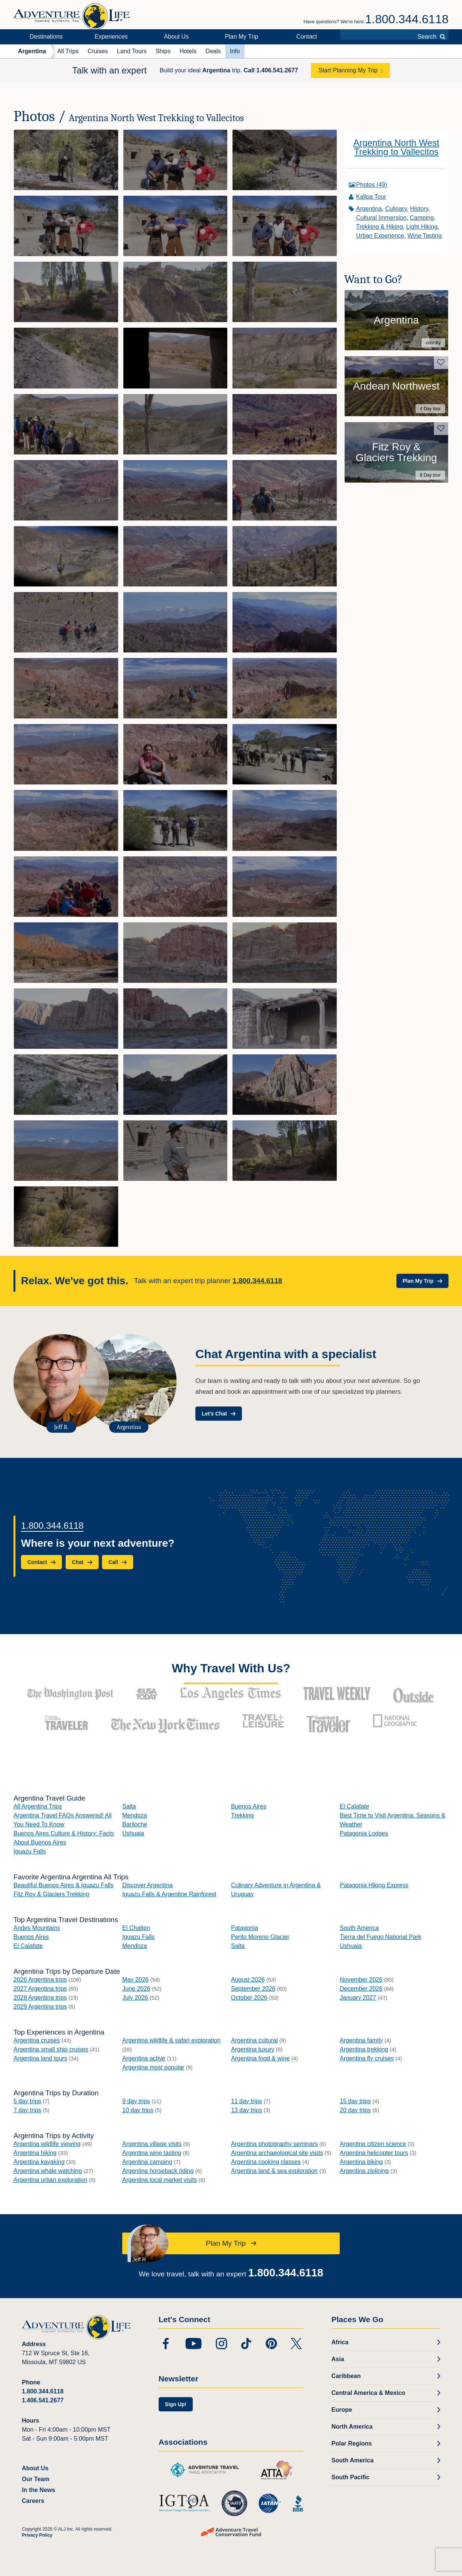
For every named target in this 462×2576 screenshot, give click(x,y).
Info (235, 51)
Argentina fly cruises (367, 2058)
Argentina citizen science (373, 2144)
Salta (129, 1806)
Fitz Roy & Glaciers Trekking (51, 1894)
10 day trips (137, 2110)
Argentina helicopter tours (374, 2153)
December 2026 (361, 1988)
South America (359, 1928)
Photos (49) (371, 184)
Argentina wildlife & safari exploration (171, 2040)
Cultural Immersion (381, 217)
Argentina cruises (37, 2040)
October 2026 (249, 1997)
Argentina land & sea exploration (274, 2171)
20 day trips (355, 2110)
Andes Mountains (37, 1928)
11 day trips (246, 2101)
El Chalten (136, 1928)
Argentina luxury (252, 2049)
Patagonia (244, 1928)
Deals (213, 51)
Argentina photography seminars (274, 2144)
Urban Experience (380, 235)
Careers (33, 2501)
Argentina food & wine (260, 2058)
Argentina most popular (153, 2067)
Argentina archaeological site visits (277, 2153)
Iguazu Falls (30, 1851)
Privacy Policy (37, 2535)
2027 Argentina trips (40, 1988)
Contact (306, 36)
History (419, 208)
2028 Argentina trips (40, 1997)
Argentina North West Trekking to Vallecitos (396, 147)
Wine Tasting (425, 235)
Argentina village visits (152, 2144)
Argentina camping (147, 2162)
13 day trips (246, 2110)
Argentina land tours (40, 2058)
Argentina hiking (35, 2153)
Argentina (32, 51)
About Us (176, 36)
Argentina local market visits (159, 2180)
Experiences (111, 36)
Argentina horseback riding (158, 2171)
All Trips (68, 51)
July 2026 (135, 1997)
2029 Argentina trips (40, 2006)
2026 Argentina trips (40, 1979)
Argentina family (361, 2040)
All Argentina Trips (38, 1806)
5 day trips (27, 2101)
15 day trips (355, 2101)
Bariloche (134, 1824)
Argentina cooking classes (266, 2162)
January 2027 (358, 1997)
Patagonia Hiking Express (374, 1885)
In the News (38, 2490)
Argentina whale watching (48, 2171)
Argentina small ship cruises (51, 2049)
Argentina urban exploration (50, 2180)
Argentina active (143, 2058)
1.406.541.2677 (42, 2400)
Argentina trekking (364, 2049)
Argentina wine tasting (151, 2153)
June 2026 (136, 1988)
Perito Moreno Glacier (260, 1937)
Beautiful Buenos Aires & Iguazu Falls (64, 1885)
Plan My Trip (241, 36)
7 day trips (27, 2110)
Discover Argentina (147, 1885)
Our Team (36, 2479)
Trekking (242, 1815)
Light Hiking (422, 226)
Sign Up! (176, 2404)
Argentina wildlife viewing (47, 2144)
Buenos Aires (248, 1806)
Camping (422, 217)
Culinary (396, 208)
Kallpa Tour (371, 196)
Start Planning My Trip (347, 70)
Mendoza (134, 1815)
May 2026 (135, 1979)
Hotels (188, 51)
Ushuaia (133, 1833)
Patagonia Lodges (364, 1833)
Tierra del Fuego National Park (380, 1937)
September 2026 (253, 1988)
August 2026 (248, 1979)
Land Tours (132, 51)
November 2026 (361, 1979)
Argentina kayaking (39, 2162)
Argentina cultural (254, 2040)
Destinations (46, 36)
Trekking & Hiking (379, 226)
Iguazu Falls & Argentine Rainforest (169, 1894)
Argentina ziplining (364, 2171)
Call (271, 70)
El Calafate (354, 1806)
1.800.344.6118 (406, 19)
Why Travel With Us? (231, 1668)
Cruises (98, 51)
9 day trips (136, 2101)
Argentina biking (361, 2162)
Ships (163, 51)
